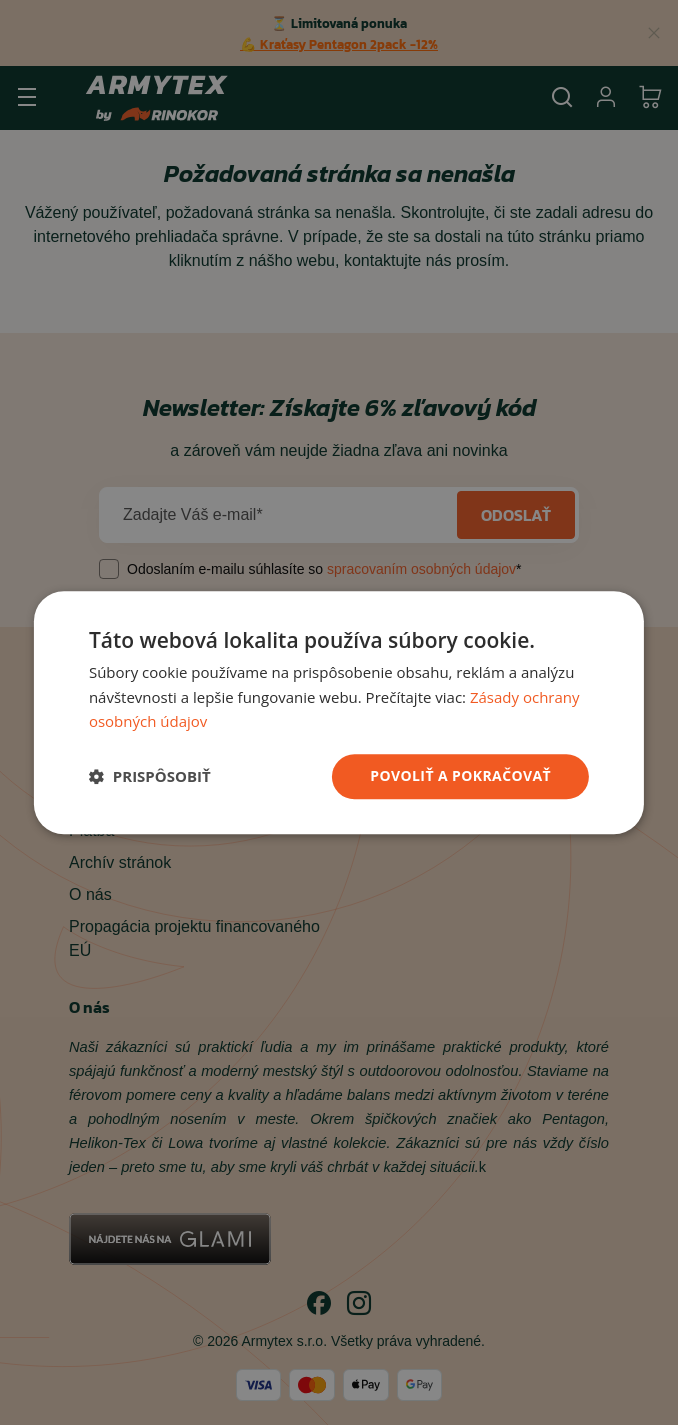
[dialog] (339, 712)
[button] (150, 777)
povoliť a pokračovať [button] (460, 775)
